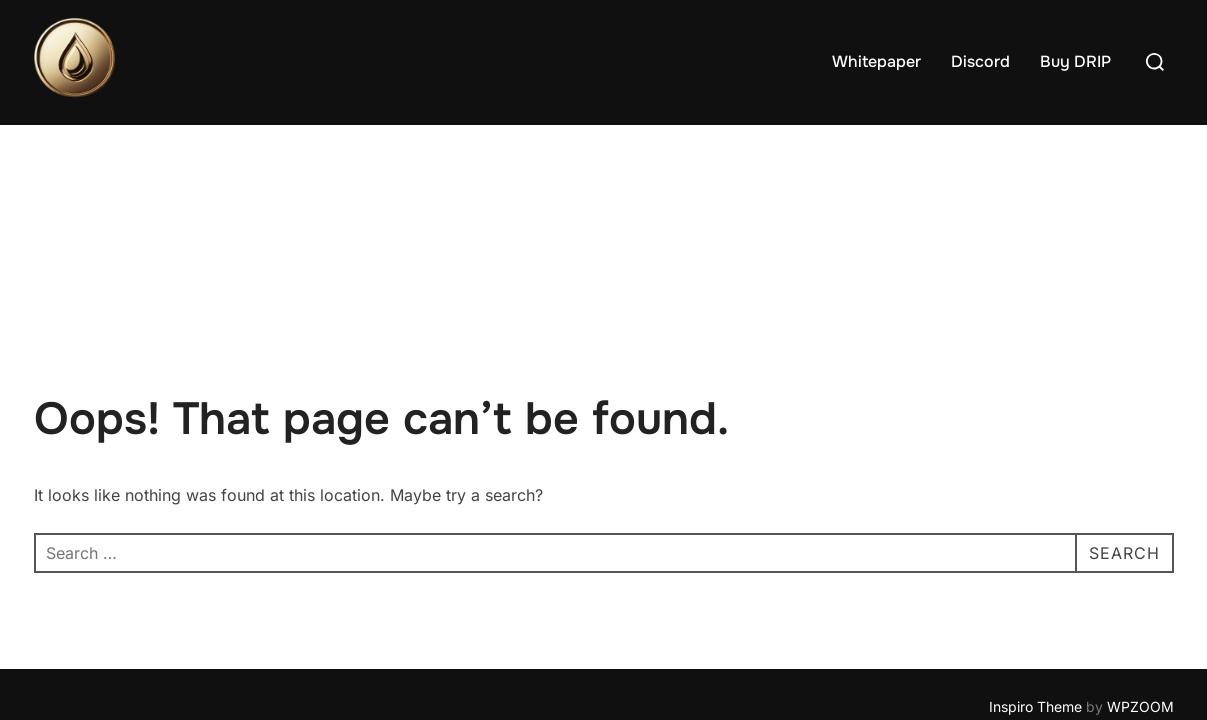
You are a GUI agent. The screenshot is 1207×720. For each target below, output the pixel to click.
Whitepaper (876, 61)
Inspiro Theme (1035, 581)
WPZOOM (1140, 581)
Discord (980, 61)
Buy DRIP (1075, 61)
